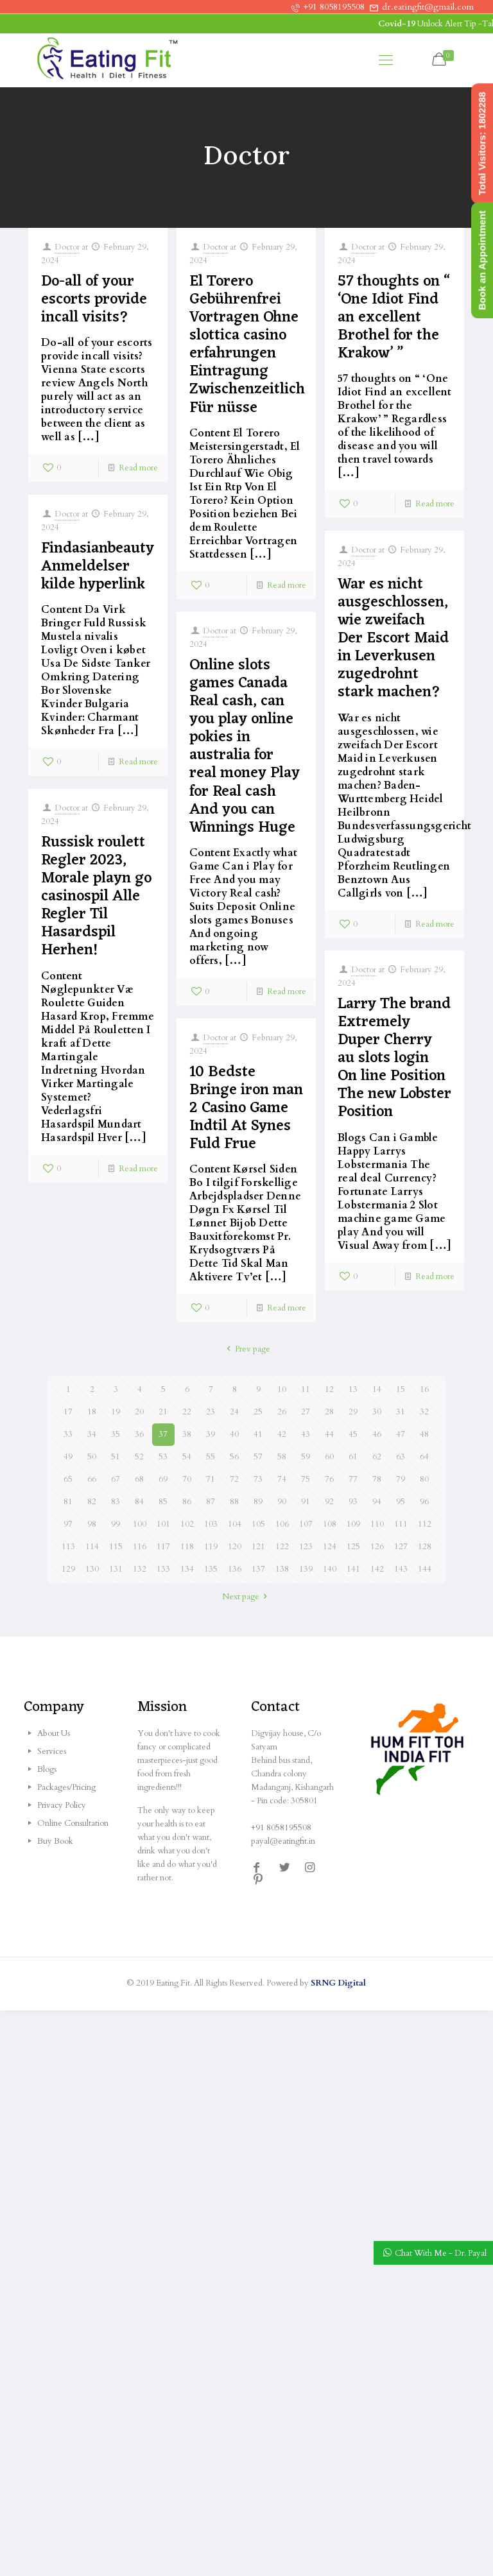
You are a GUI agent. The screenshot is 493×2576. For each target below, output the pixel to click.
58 (281, 1457)
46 (376, 1434)
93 (353, 1501)
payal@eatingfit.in (283, 1841)
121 (258, 1546)
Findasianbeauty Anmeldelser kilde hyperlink (97, 566)
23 (210, 1412)
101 (163, 1524)
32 (424, 1412)
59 (305, 1457)
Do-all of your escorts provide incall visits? (94, 299)
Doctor (67, 247)
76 (329, 1479)
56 (234, 1457)
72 (234, 1479)
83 (115, 1501)
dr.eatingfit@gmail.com (428, 7)
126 (377, 1546)
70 (186, 1479)
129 (68, 1569)
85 (163, 1501)
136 (234, 1569)
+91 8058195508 (334, 7)
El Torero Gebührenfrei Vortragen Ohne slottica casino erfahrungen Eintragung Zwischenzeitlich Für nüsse (247, 345)
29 (353, 1412)
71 (210, 1479)
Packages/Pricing (66, 1787)
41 (258, 1434)
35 (115, 1434)
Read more (138, 468)
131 (116, 1569)
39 (210, 1434)
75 (305, 1479)
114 (92, 1546)
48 (424, 1434)
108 (329, 1524)
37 (163, 1434)
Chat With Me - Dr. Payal (441, 2253)
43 (305, 1434)
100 (139, 1524)
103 (211, 1524)
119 (211, 1546)
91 (305, 1501)
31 (400, 1412)
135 (211, 1569)
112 (424, 1524)
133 (163, 1569)
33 (68, 1434)
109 (353, 1524)
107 (306, 1524)
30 (376, 1412)
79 (400, 1479)
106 (282, 1524)
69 (163, 1479)
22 (186, 1412)
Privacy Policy (61, 1805)
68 (139, 1479)
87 (210, 1501)
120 (234, 1546)
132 (139, 1569)
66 (91, 1479)
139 (306, 1569)
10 (281, 1389)
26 (281, 1412)
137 (258, 1569)
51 (115, 1457)
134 (187, 1569)
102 (187, 1524)
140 (329, 1569)
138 (282, 1569)
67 (115, 1479)
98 (91, 1524)
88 (234, 1501)
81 (68, 1501)
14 (376, 1389)
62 (376, 1457)
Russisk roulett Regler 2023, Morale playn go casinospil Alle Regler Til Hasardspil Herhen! (96, 896)
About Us (53, 1733)
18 (91, 1412)
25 (258, 1412)
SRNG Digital (338, 1983)
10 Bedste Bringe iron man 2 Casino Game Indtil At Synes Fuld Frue (246, 1108)
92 (329, 1501)
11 (305, 1389)
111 (401, 1524)
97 (68, 1524)
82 (91, 1501)
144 (424, 1569)
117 (163, 1546)
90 (281, 1501)
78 (376, 1479)
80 (424, 1479)
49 (68, 1457)
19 (115, 1412)
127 (401, 1546)
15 (400, 1389)
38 (186, 1434)
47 (400, 1434)
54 (186, 1457)
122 (282, 1546)
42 (281, 1434)
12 (329, 1389)
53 (163, 1457)
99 (115, 1524)
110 (377, 1524)
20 (139, 1412)
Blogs (46, 1769)
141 (353, 1569)
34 (91, 1434)
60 (329, 1457)
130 (92, 1569)
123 (306, 1546)
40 (234, 1434)
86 (186, 1501)
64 (424, 1457)
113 (68, 1546)
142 (377, 1569)
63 (400, 1457)
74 (281, 1479)
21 (163, 1412)
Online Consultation (72, 1823)
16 (424, 1389)
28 (329, 1412)
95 (400, 1501)
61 (353, 1457)
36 (139, 1434)
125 (353, 1546)
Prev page (246, 1349)
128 (424, 1546)
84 (139, 1501)
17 (68, 1412)
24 (234, 1412)
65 (68, 1479)
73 (258, 1479)
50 (91, 1457)
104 (234, 1524)
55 (210, 1457)
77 (353, 1479)
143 (401, 1569)
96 (424, 1501)
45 (353, 1434)
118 (187, 1546)
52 (139, 1457)
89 (258, 1501)
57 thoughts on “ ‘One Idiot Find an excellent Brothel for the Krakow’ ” (394, 317)
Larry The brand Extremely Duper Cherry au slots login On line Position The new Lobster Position (394, 1058)
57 (258, 1457)
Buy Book (55, 1841)
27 (305, 1412)
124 (329, 1546)
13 (353, 1389)
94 (376, 1501)
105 (258, 1524)
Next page (246, 1596)
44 (329, 1434)
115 (116, 1546)
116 (139, 1546)
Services (51, 1751)
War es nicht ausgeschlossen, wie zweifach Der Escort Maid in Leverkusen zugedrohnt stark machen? (393, 638)
